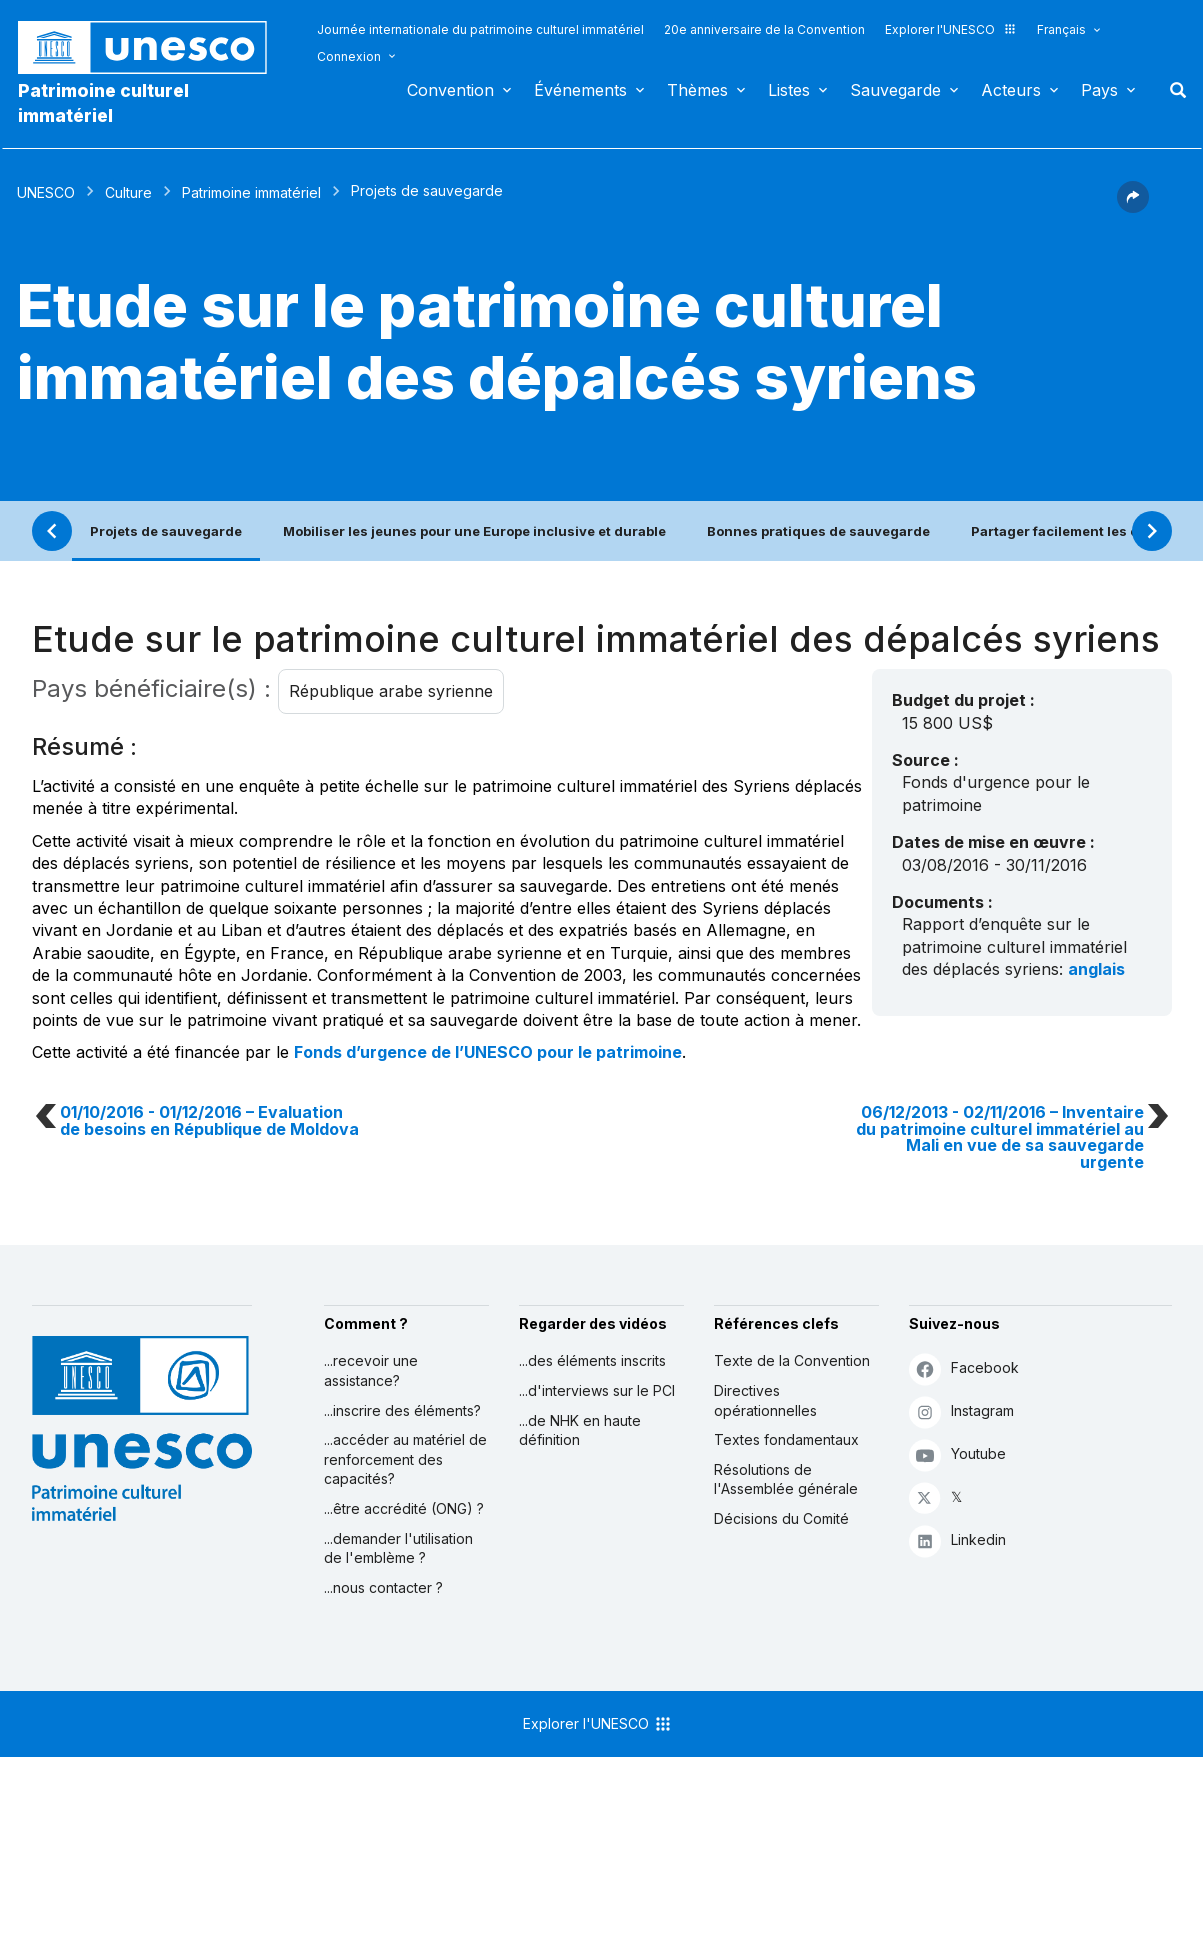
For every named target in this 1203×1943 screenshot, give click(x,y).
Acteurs (1011, 90)
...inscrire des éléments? (402, 1410)
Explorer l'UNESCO (951, 29)
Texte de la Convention (792, 1360)
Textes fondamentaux (786, 1439)
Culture (128, 192)
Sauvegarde (895, 90)
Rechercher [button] (1172, 90)
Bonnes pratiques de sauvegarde (818, 531)
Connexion (349, 56)
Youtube (957, 1454)
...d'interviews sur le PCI (597, 1390)
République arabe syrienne (391, 691)
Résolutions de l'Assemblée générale (786, 1479)
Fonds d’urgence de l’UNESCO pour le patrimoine (488, 1052)
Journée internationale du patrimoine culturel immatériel (480, 29)
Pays (1099, 90)
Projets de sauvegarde (166, 531)
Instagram (961, 1411)
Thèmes (697, 90)
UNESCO (46, 192)
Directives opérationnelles (765, 1400)
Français (1061, 29)
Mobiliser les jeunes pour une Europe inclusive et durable (474, 531)
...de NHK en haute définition (580, 1430)
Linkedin (957, 1540)
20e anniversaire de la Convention (764, 29)
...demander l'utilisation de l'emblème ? (398, 1548)
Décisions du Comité (781, 1518)
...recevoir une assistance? (371, 1370)
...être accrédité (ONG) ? (404, 1508)
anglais (1096, 969)
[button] (1133, 207)
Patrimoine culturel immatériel (103, 103)
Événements (580, 90)
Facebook (964, 1368)
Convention (450, 90)
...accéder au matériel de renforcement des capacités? (405, 1459)
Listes (789, 90)
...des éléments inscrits (592, 1360)
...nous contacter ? (383, 1587)
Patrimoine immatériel (251, 192)
